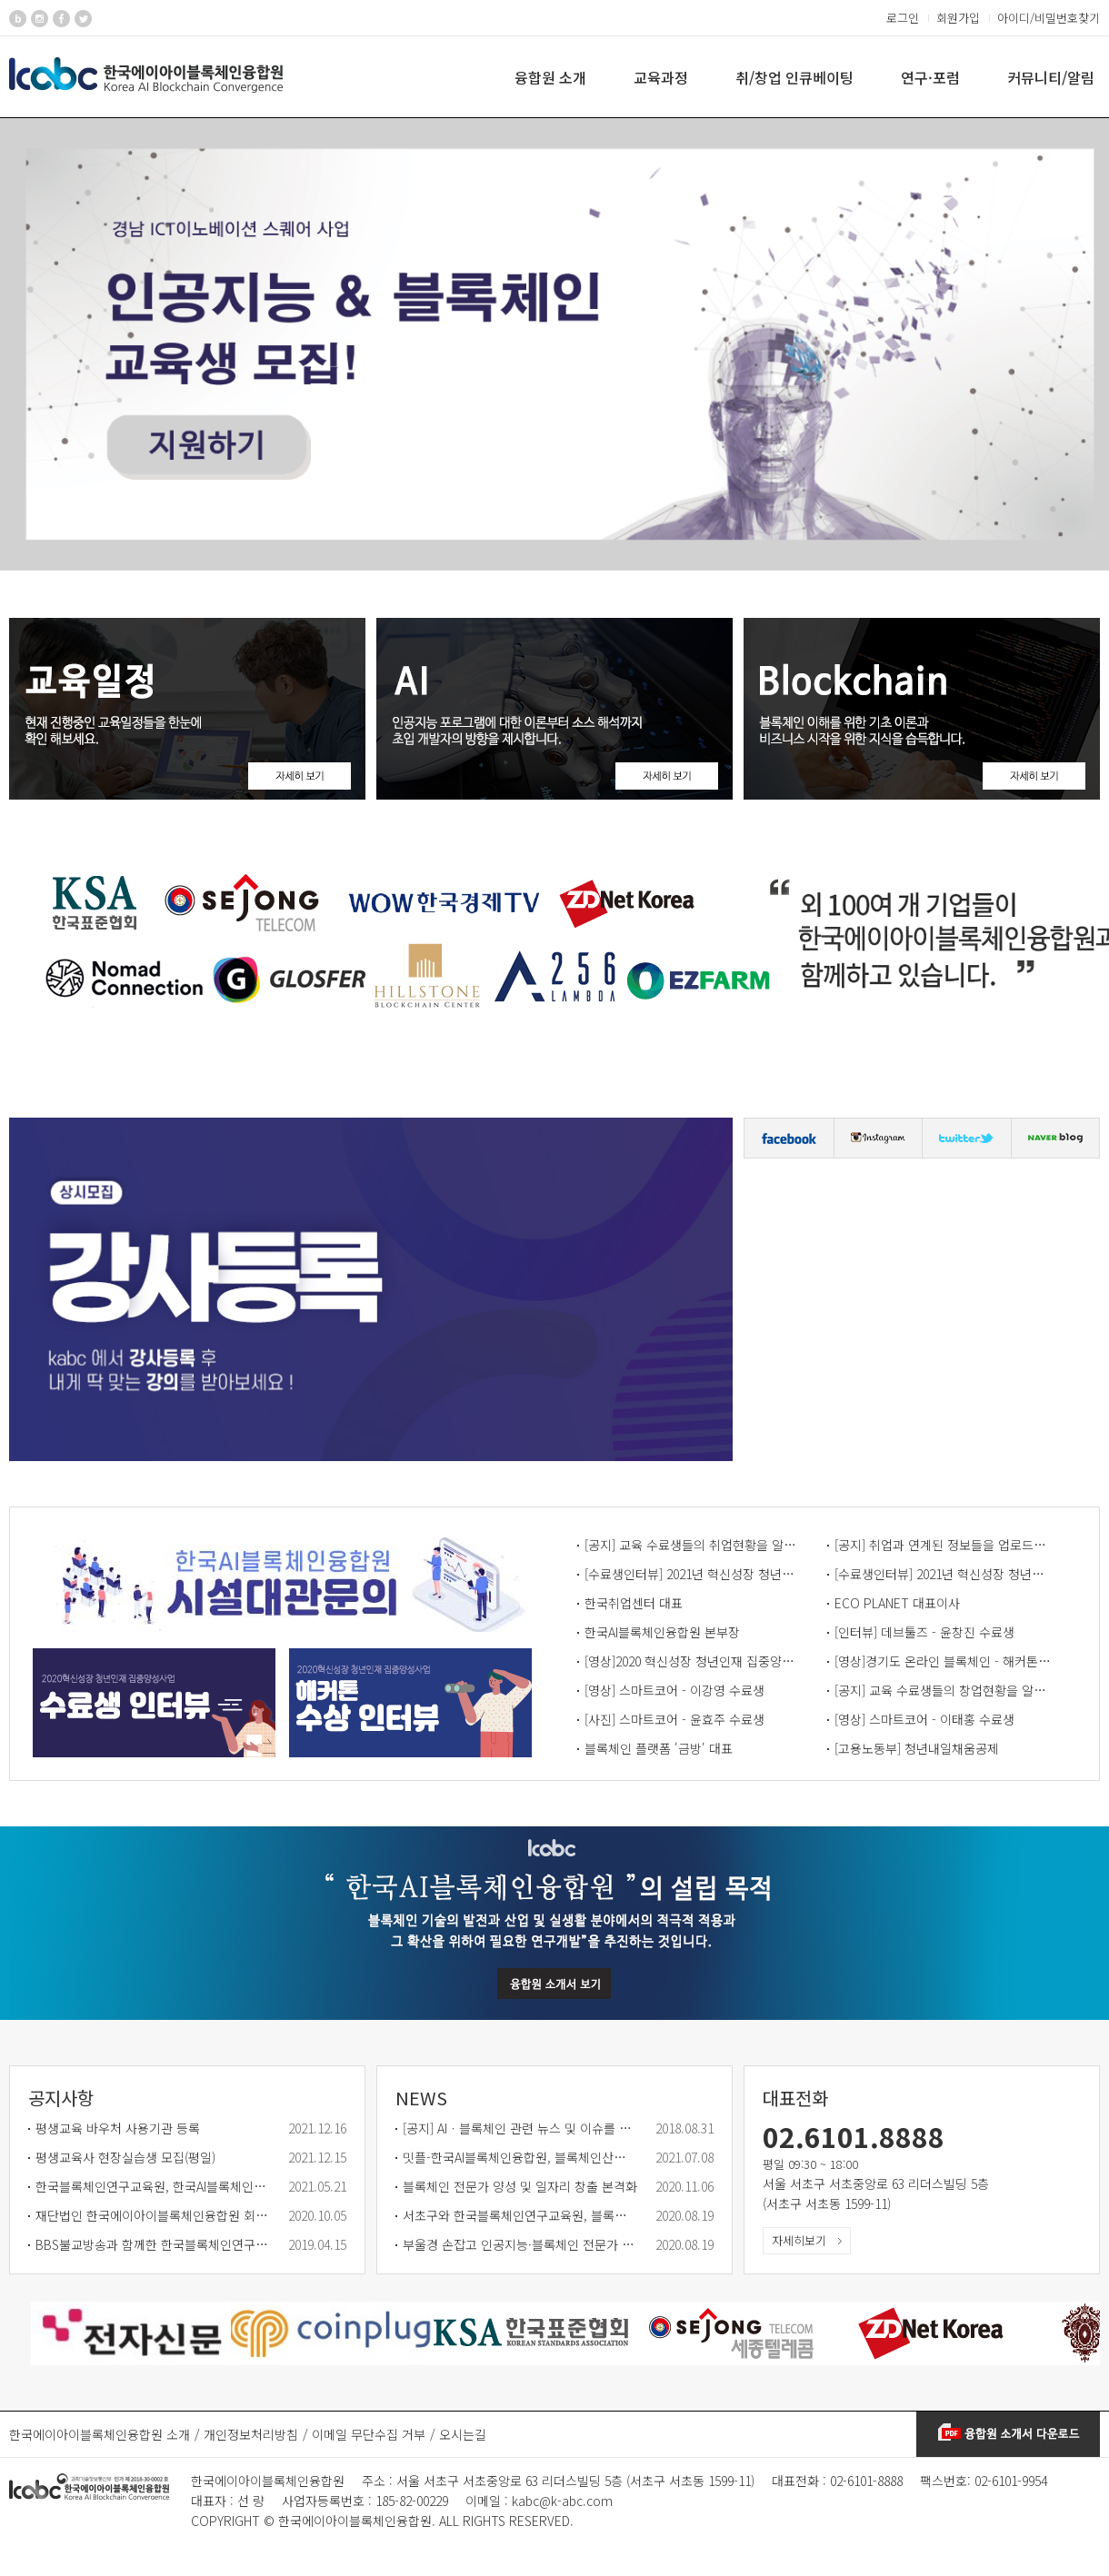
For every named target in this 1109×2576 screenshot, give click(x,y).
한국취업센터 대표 (633, 1603)
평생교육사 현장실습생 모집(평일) (125, 2157)
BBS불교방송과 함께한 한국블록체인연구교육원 (152, 2244)
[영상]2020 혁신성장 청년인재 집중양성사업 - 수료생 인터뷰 (693, 1661)
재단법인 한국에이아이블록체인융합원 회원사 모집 (152, 2215)
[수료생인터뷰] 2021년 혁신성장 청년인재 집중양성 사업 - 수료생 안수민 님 (693, 1574)
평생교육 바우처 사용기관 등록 (117, 2128)
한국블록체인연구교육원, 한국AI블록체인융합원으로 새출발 (152, 2186)
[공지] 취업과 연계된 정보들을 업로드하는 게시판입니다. (943, 1545)
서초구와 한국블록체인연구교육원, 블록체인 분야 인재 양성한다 (520, 2215)
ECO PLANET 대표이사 (897, 1603)
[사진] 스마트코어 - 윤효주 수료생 (674, 1719)
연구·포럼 (930, 77)
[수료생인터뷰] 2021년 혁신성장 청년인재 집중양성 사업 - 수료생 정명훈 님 (943, 1574)
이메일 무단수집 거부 (368, 2434)
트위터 (966, 1138)
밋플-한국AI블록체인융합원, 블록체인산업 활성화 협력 (520, 2157)
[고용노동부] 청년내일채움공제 (916, 1748)
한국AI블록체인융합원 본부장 (662, 1632)
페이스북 (789, 1138)
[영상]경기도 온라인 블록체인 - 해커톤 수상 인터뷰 (943, 1661)
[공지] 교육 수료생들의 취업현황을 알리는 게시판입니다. (693, 1545)
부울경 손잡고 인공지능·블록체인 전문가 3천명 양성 (520, 2244)
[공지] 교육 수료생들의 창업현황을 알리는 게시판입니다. (943, 1690)
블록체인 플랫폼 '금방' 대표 (658, 1748)
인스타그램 (878, 1138)
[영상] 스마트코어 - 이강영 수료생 (674, 1690)
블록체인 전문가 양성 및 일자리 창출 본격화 (520, 2186)
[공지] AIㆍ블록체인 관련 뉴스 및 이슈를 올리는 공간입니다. (520, 2128)
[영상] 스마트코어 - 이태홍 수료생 (924, 1719)
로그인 (902, 17)
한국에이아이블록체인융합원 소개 (99, 2434)
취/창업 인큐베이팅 (794, 77)
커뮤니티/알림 (1050, 77)
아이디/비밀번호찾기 (1048, 17)
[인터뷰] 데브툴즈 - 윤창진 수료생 (924, 1632)
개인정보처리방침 (251, 2434)
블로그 (1055, 1138)
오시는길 (462, 2434)
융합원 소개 (550, 77)
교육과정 (661, 77)
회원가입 (958, 17)
